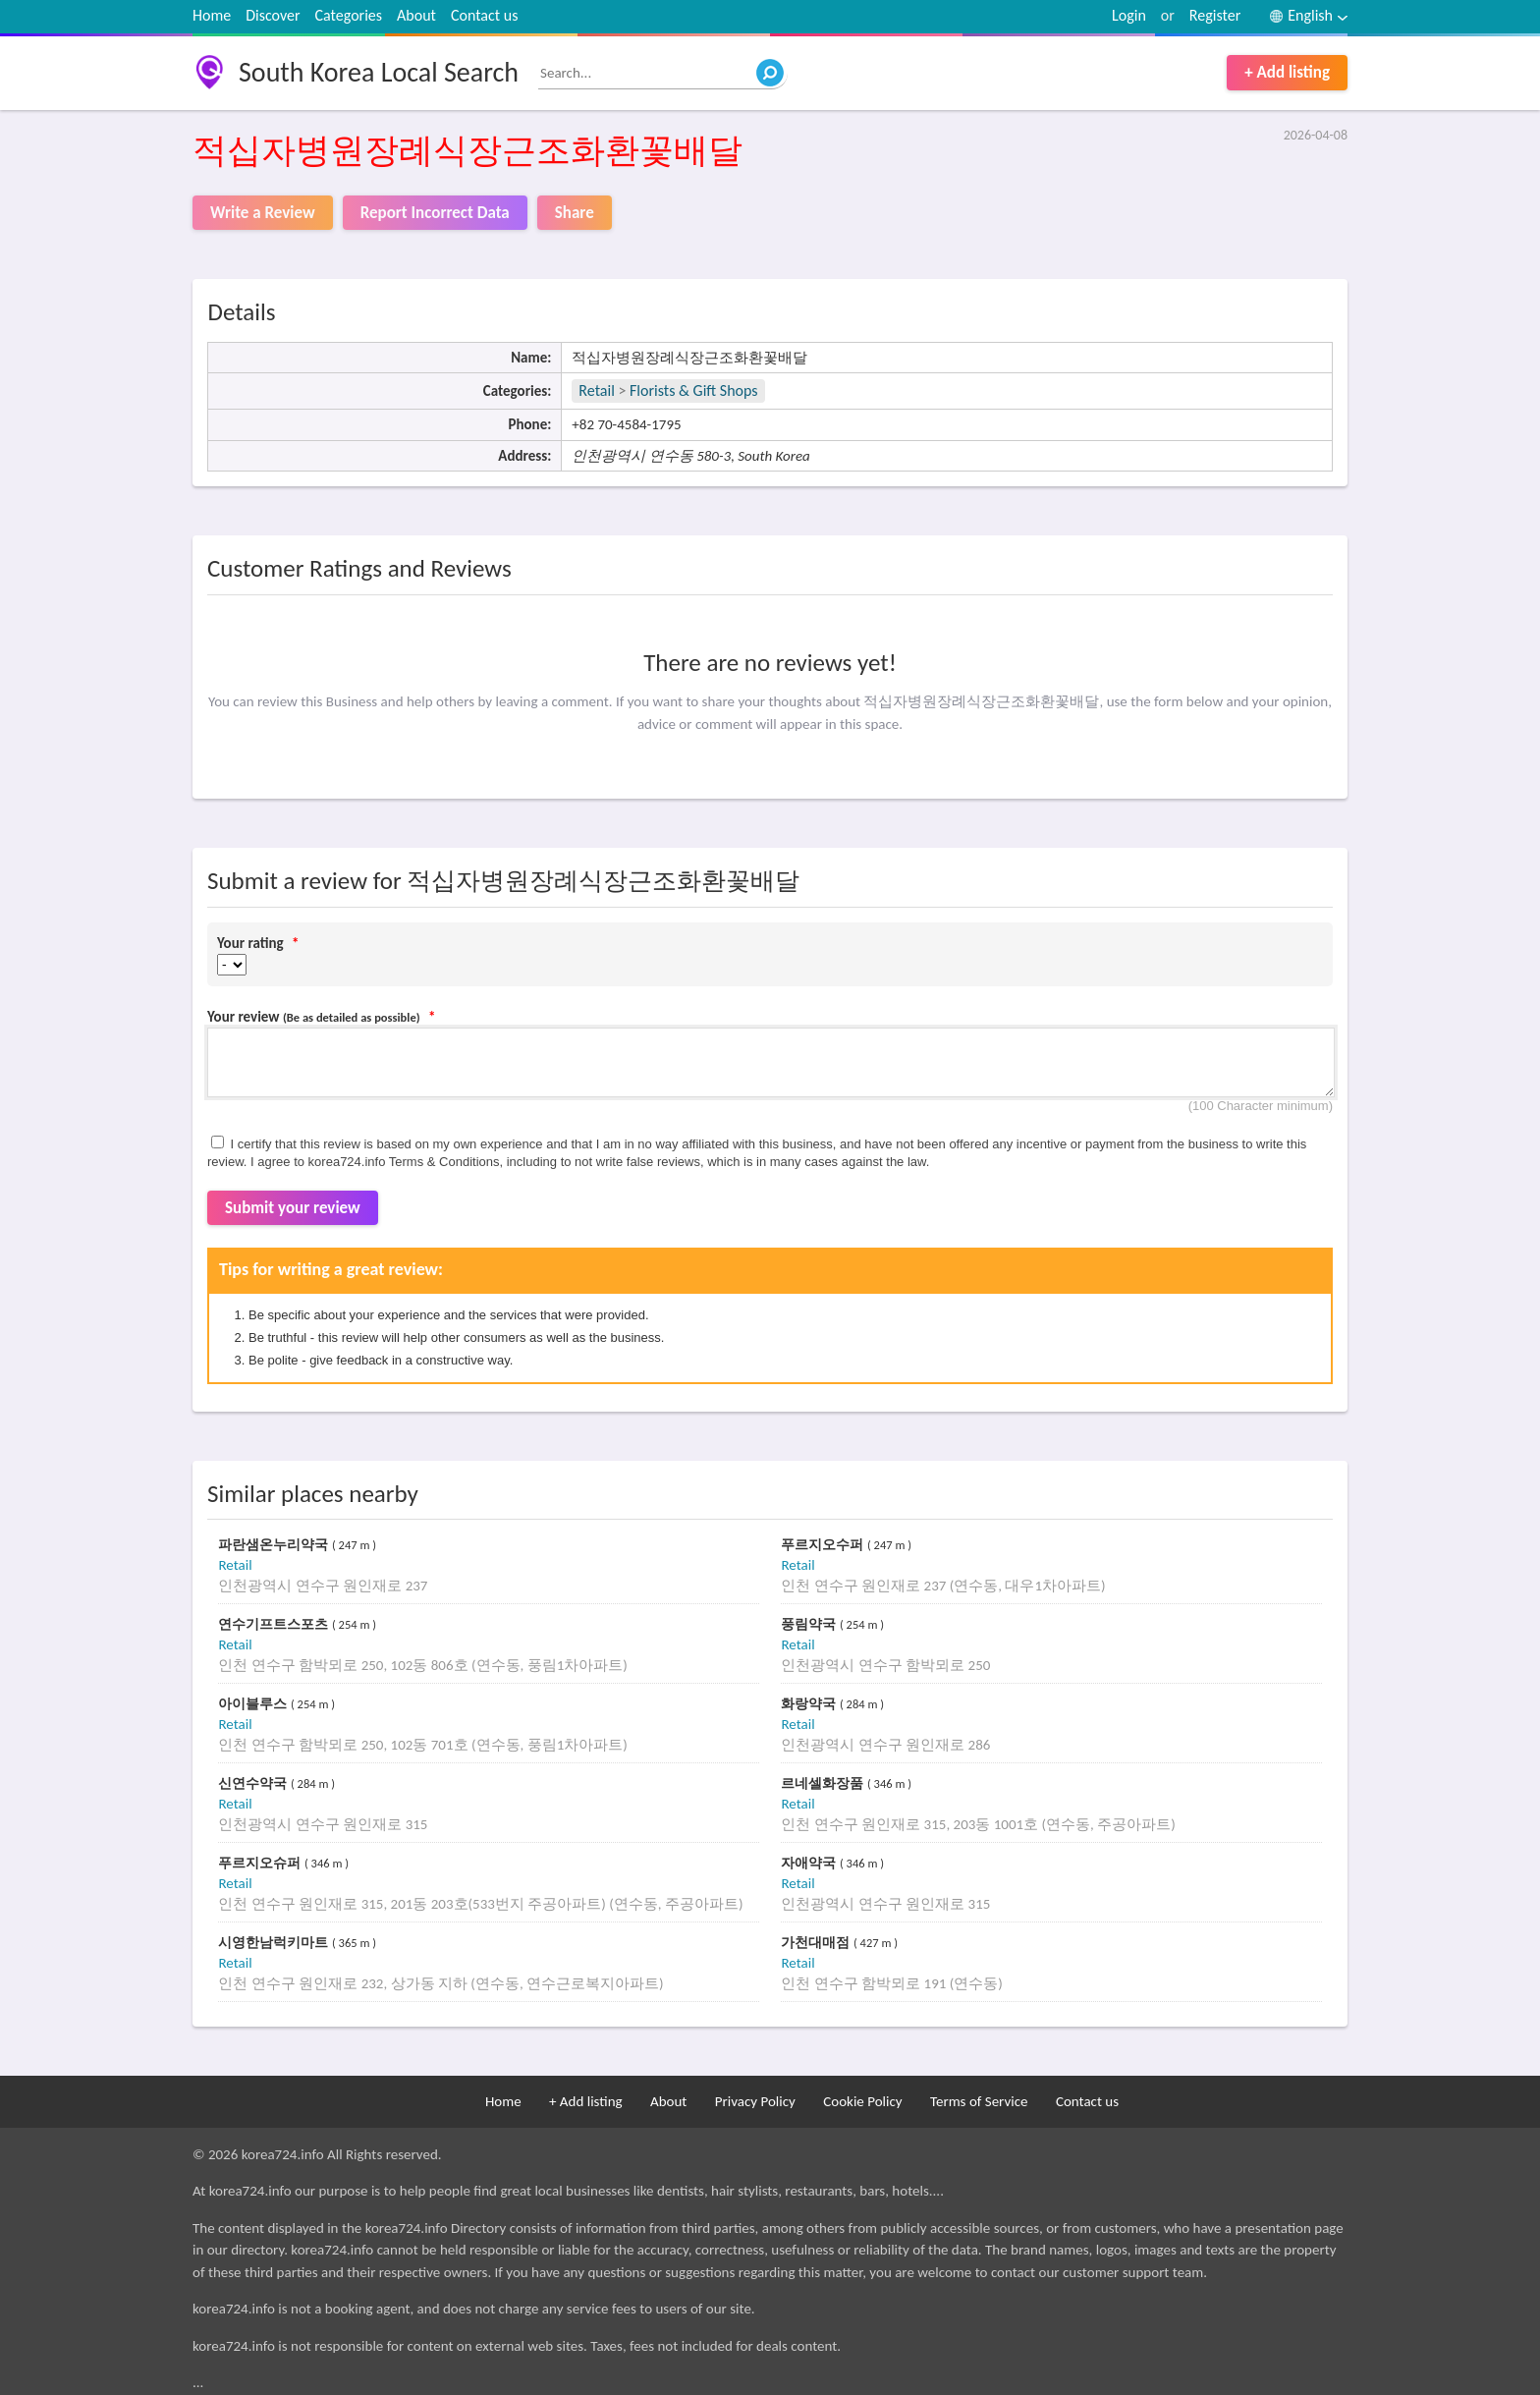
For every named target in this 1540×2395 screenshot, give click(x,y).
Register (1214, 15)
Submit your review (292, 1208)
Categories (349, 15)
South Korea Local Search (379, 72)
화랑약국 (810, 1704)
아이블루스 (254, 1704)
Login (1129, 15)
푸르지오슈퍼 (261, 1863)
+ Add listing (1287, 72)
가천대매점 (817, 1942)
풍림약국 (810, 1624)
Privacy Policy (755, 2101)
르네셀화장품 (824, 1783)
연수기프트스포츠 (275, 1624)
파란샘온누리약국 (275, 1544)
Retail (596, 390)
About (416, 15)
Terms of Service (979, 2101)
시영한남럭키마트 (275, 1942)
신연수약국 (254, 1783)
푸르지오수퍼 (824, 1544)
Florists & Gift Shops (694, 390)
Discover (273, 15)
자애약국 (810, 1863)
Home (211, 15)
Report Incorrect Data (435, 212)
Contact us (484, 15)
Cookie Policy (862, 2101)
